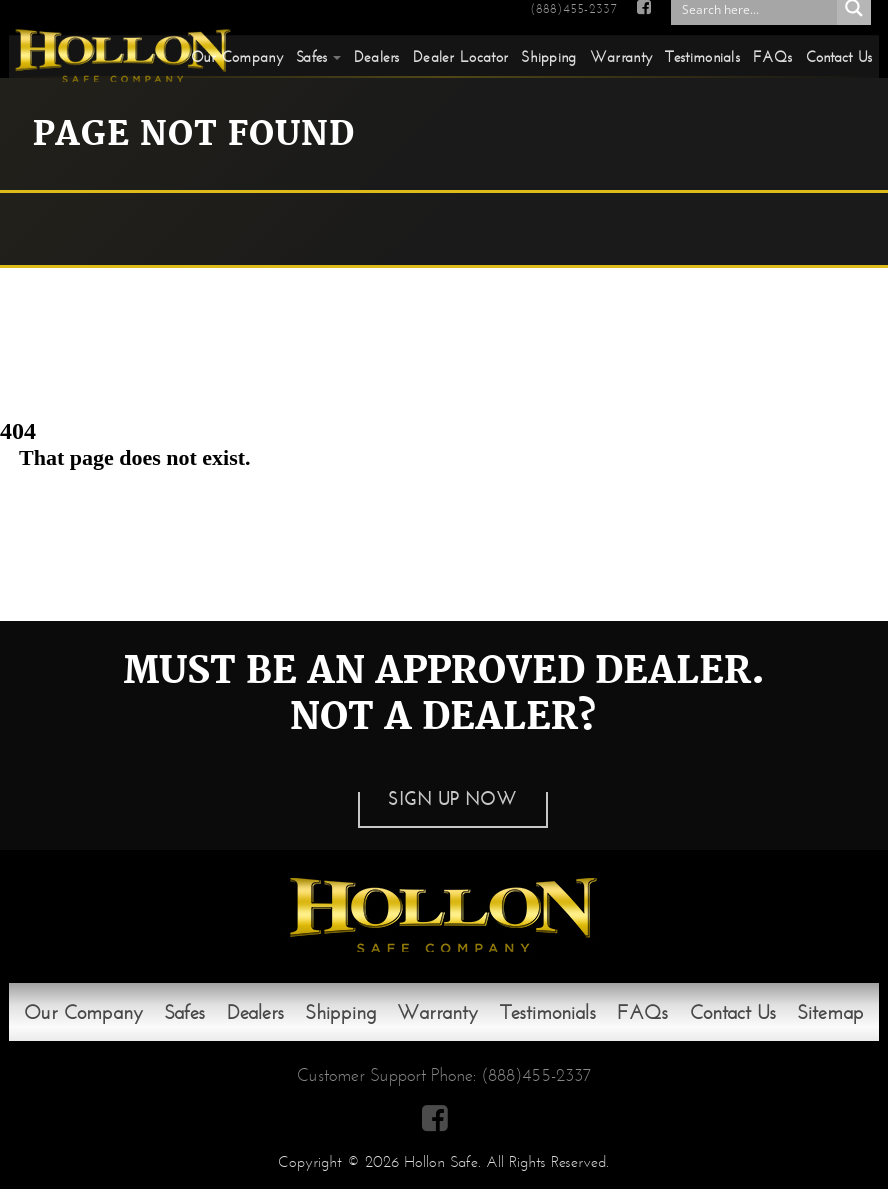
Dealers (377, 57)
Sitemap (830, 1012)
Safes (312, 57)
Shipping (548, 57)
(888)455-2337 (573, 9)
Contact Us (839, 57)
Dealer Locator (460, 57)
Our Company (237, 57)
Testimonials (702, 57)
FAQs (772, 57)
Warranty (621, 57)
